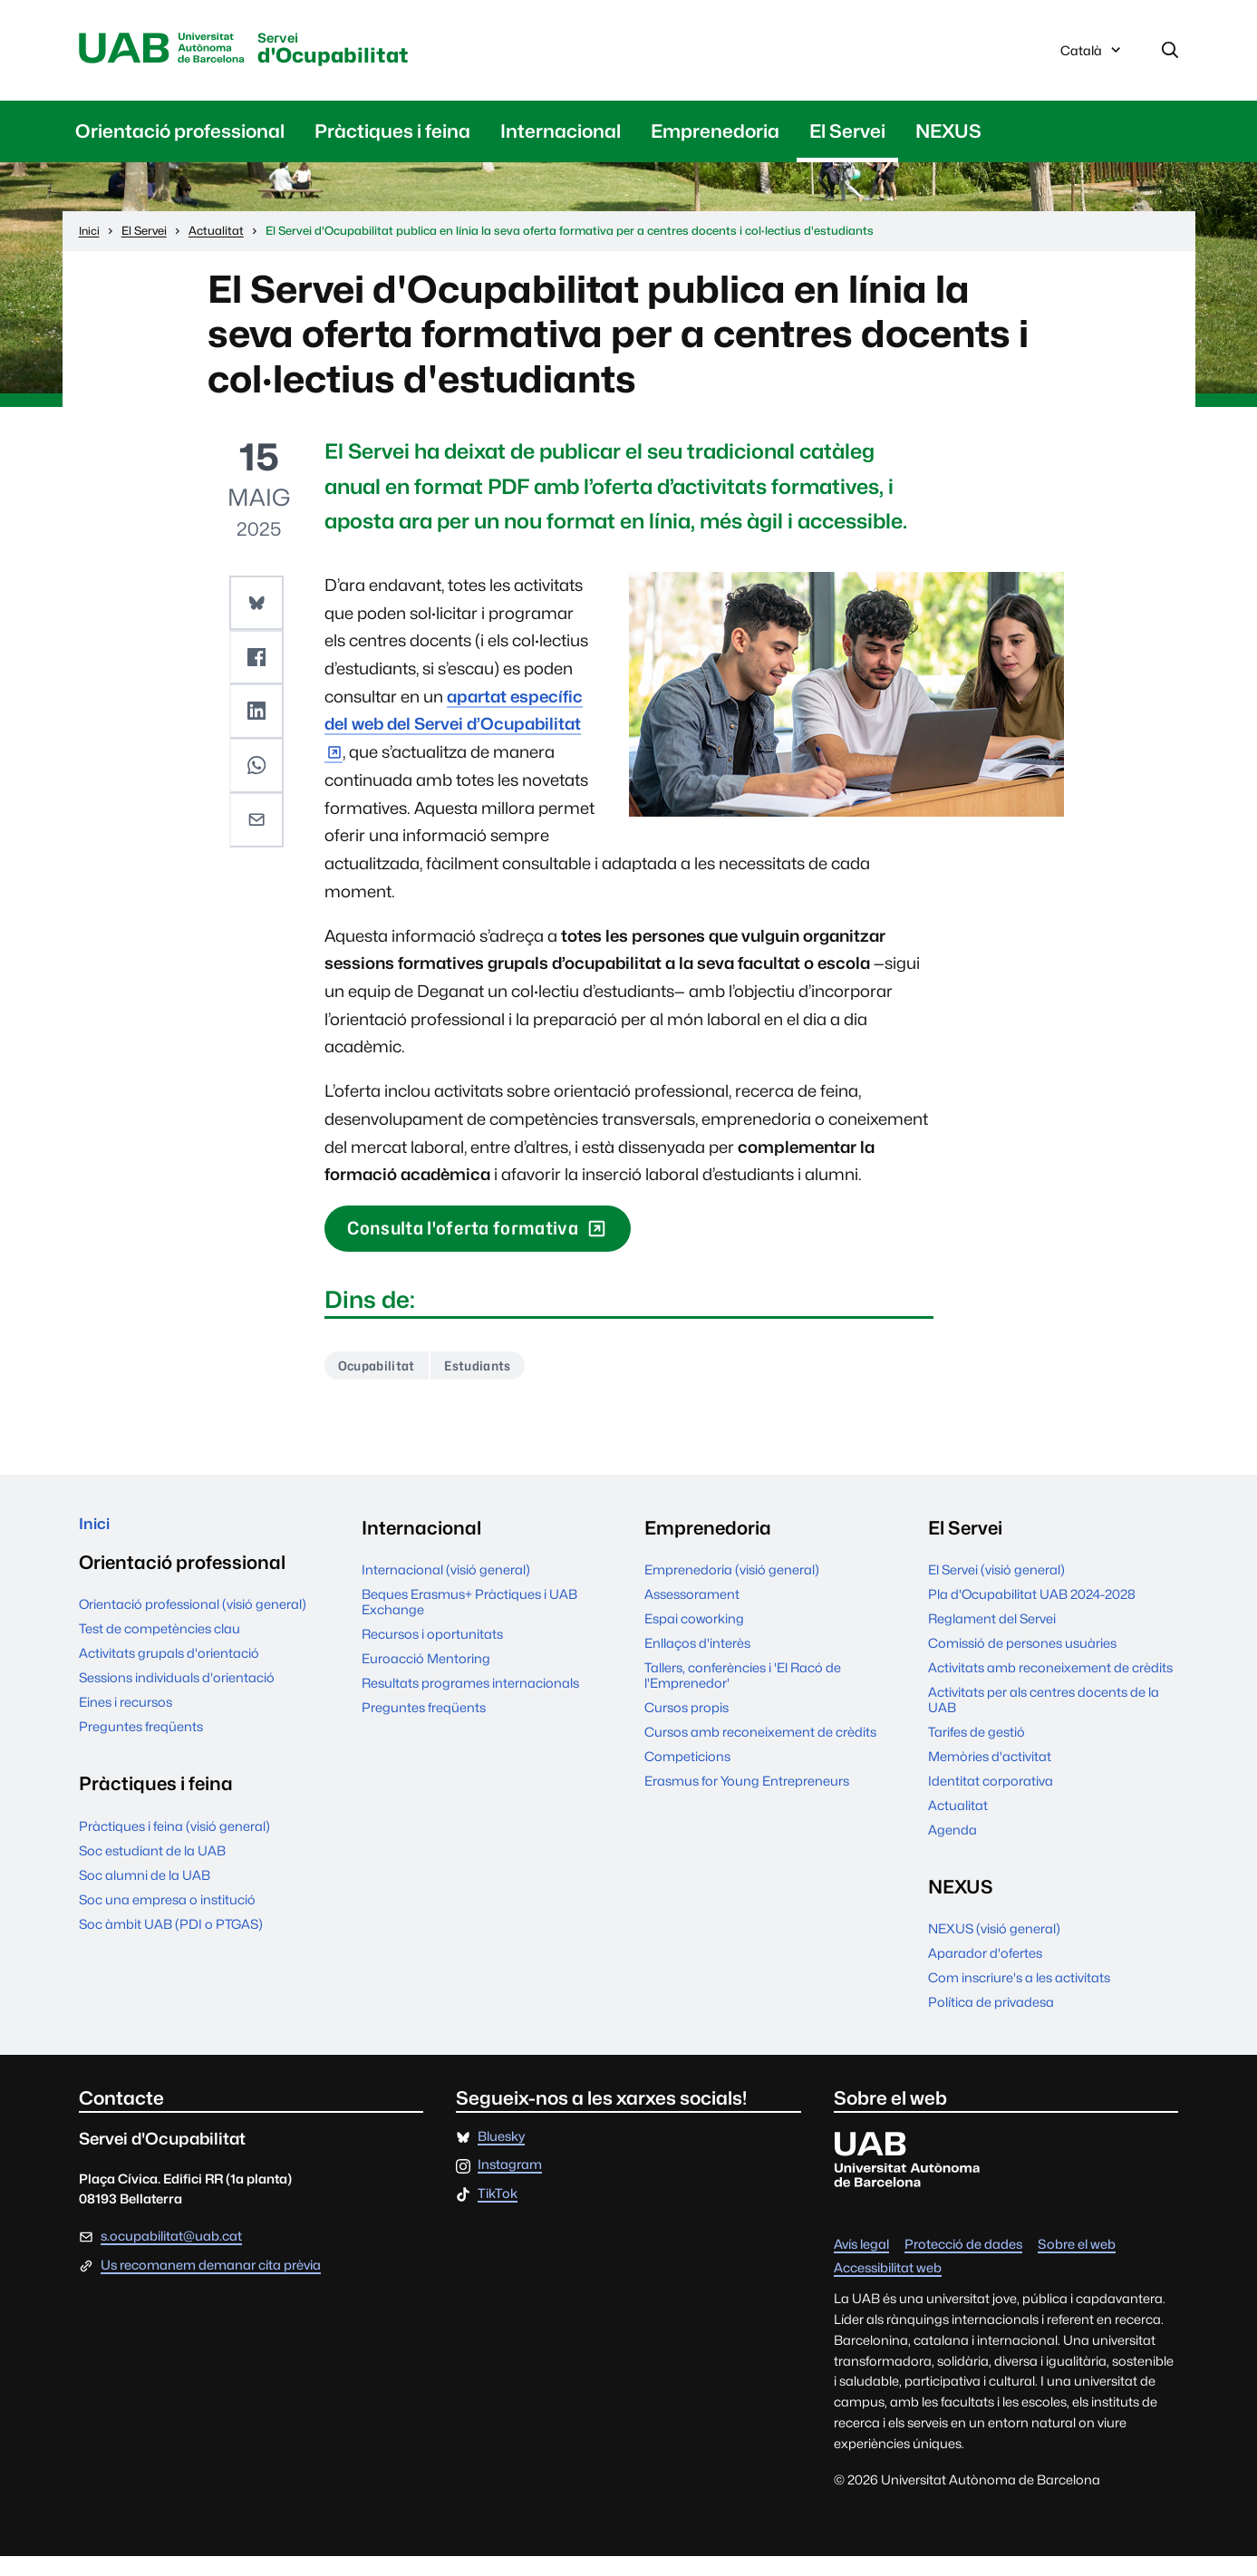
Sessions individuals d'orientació (177, 1704)
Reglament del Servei (992, 1638)
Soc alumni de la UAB (144, 1901)
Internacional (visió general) (446, 1589)
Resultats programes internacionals (470, 1702)
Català (1092, 57)
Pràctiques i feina (392, 136)
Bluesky (501, 2155)
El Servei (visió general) (996, 1589)
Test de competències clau (159, 1655)
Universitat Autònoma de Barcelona (177, 52)
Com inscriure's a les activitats (1019, 1997)
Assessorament (692, 1614)
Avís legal (861, 2263)
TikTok (497, 2214)
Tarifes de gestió (976, 1751)
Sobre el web (1077, 2263)
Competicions (687, 1776)
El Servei (847, 136)
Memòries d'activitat (989, 1776)
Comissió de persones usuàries (1022, 1663)
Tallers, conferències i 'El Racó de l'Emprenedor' (742, 1695)
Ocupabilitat (384, 1383)
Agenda (952, 1849)
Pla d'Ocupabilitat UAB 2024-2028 (1032, 1614)
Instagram (510, 2184)
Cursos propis (686, 1727)
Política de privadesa (991, 2021)
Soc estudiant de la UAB (152, 1876)
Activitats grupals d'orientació (169, 1680)
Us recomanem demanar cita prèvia (211, 2285)
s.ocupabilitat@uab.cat (171, 2255)
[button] (258, 606)
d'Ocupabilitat (384, 53)
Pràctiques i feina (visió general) (174, 1852)
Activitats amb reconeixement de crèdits (1050, 1687)
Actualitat (958, 1825)
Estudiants (499, 1383)
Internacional (560, 136)
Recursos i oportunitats (432, 1653)
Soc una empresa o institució (167, 1925)
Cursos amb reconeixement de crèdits (760, 1751)
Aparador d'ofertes (985, 1972)
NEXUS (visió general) (994, 1948)
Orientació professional (180, 136)
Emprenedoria (715, 136)
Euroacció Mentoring (426, 1678)
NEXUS (948, 136)
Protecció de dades (963, 2263)
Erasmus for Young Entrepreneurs (746, 1800)
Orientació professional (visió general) (192, 1631)
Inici (97, 1546)
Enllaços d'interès (697, 1663)
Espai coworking (694, 1638)
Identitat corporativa (990, 1800)
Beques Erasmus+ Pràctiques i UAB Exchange (469, 1621)
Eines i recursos (125, 1729)
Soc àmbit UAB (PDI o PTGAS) (171, 1950)
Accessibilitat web (888, 2288)
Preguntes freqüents (141, 1753)
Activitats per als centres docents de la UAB (1043, 1719)
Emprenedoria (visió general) (731, 1589)
